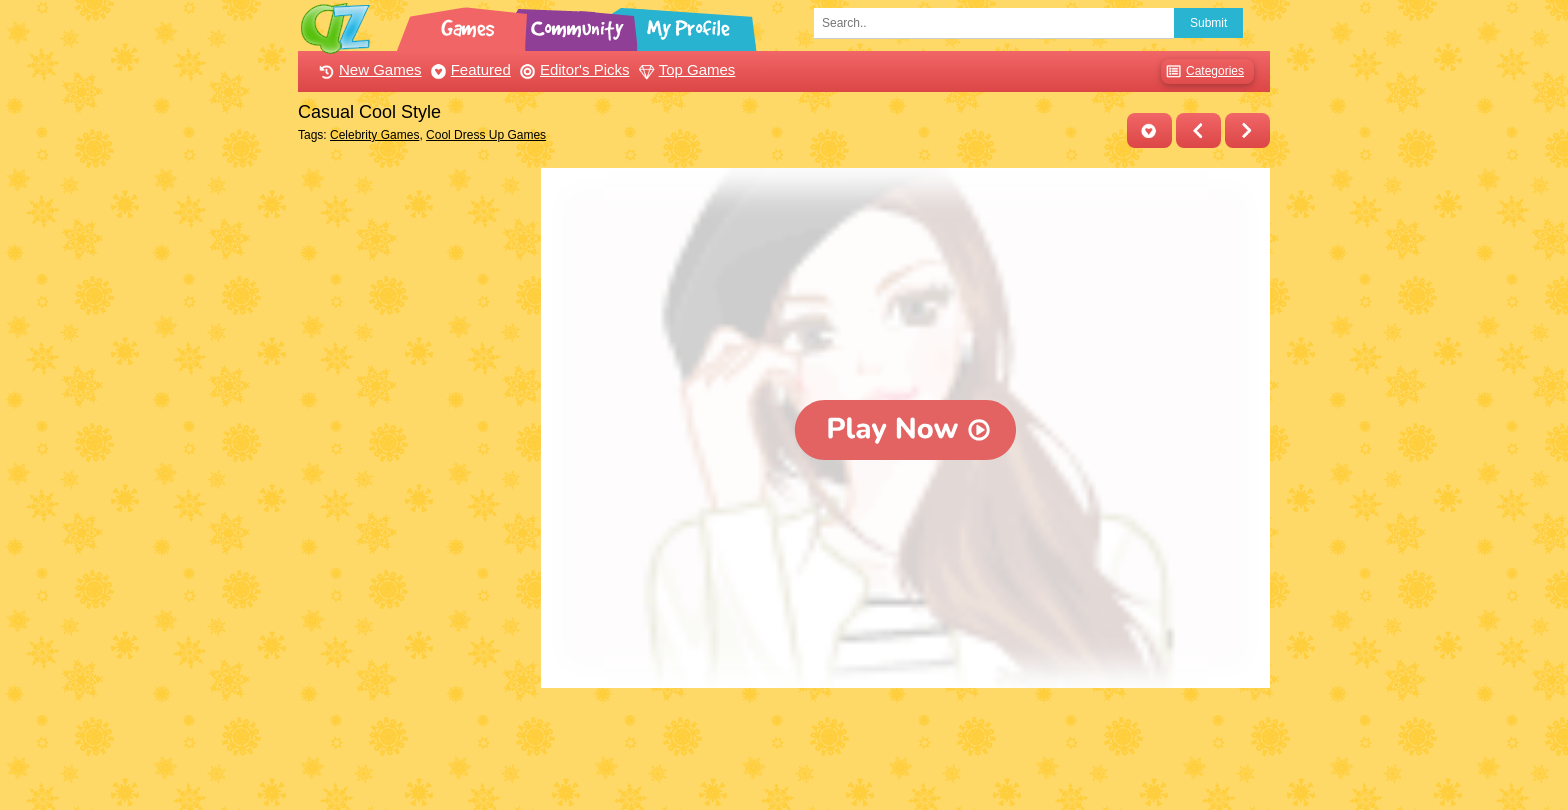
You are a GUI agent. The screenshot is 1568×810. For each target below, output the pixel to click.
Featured (468, 69)
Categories (1202, 71)
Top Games (685, 69)
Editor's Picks (572, 69)
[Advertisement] (414, 468)
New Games (368, 69)
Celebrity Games (374, 135)
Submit (1208, 23)
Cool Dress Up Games (486, 135)
